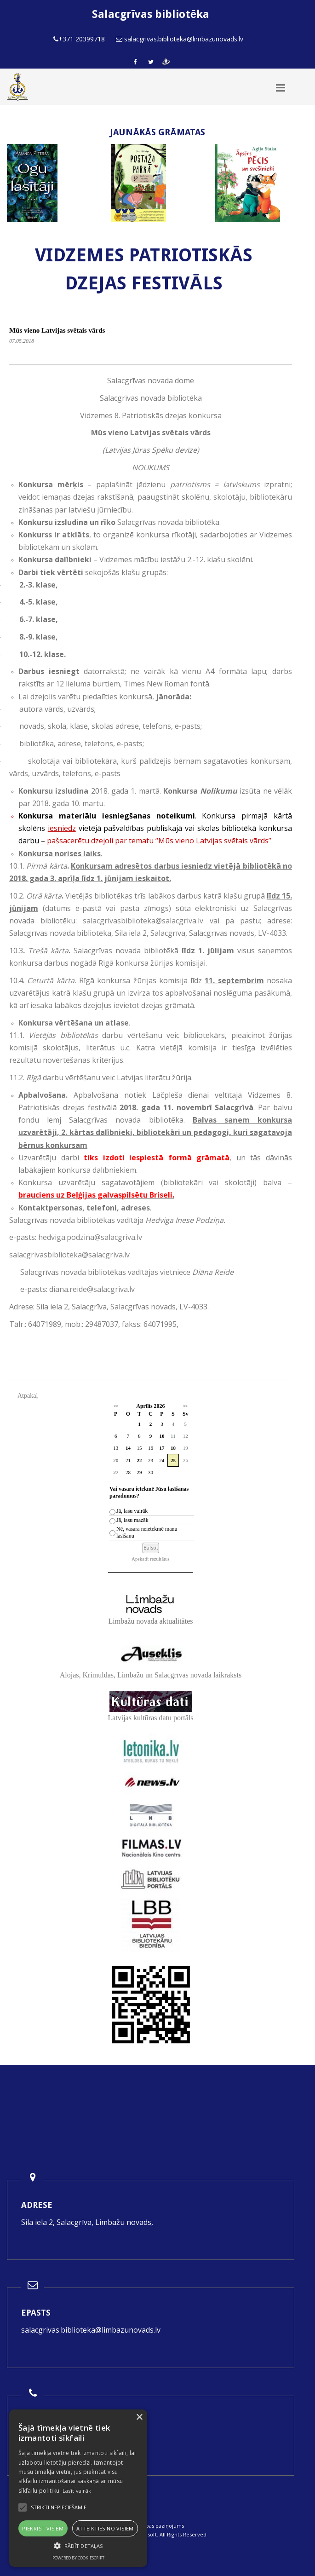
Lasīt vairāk (77, 2490)
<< (116, 1406)
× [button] (139, 2417)
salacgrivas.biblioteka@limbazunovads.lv (90, 2330)
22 (139, 1460)
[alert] (78, 2488)
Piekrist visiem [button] (42, 2528)
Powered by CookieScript (78, 2558)
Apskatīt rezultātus (151, 1559)
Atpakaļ (27, 1395)
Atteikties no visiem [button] (105, 2528)
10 (161, 1436)
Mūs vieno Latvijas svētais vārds (57, 330)
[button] (78, 2546)
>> (185, 1406)
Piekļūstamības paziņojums (150, 2525)
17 (161, 1448)
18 (173, 1448)
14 (128, 1448)
